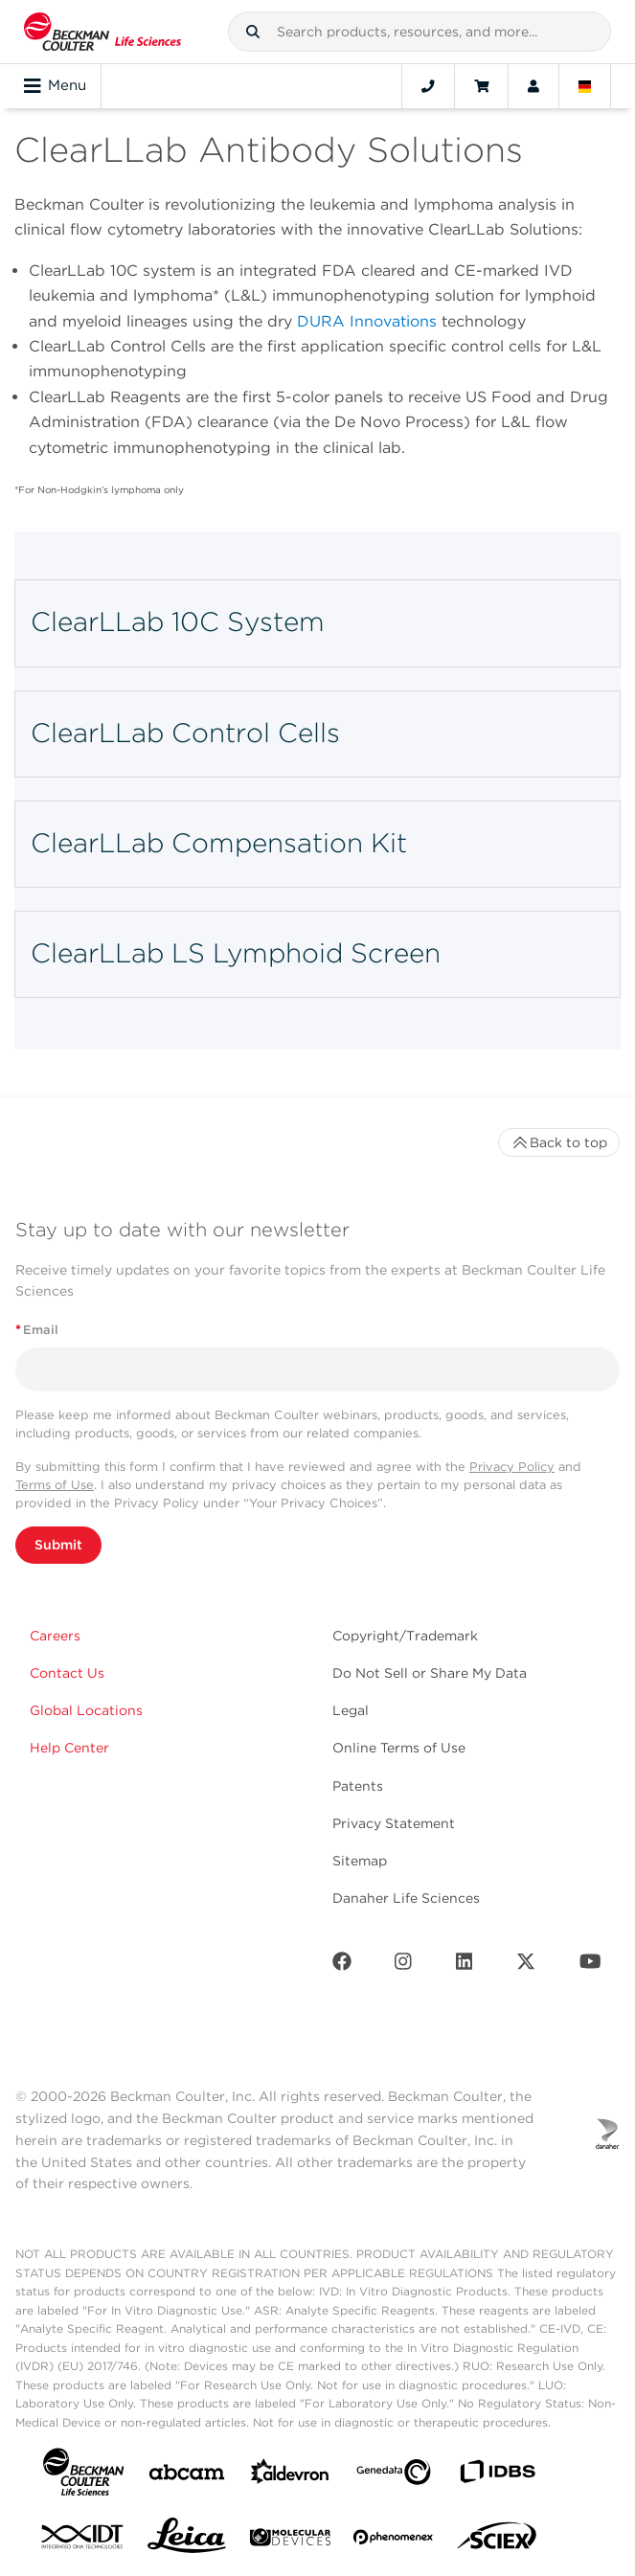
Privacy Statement (393, 1823)
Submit (58, 1544)
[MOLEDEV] (290, 2541)
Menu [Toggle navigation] (55, 86)
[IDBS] (497, 2476)
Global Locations (86, 1710)
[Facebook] (342, 1965)
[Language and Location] (585, 86)
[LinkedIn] (464, 1965)
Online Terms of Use (398, 1747)
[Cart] (481, 86)
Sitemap (359, 1860)
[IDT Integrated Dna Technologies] (83, 2540)
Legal (350, 1710)
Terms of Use (54, 1485)
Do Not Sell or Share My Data (429, 1673)
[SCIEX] (497, 2541)
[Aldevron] (290, 2476)
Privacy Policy (512, 1466)
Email (36, 1330)
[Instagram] (403, 1965)
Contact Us (67, 1673)
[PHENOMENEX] (394, 2540)
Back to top (558, 1142)
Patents (357, 1786)
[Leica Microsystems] (187, 2540)
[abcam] (187, 2476)
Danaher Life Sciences (406, 1898)
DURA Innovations (367, 321)
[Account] (533, 86)
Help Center (69, 1747)
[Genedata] (394, 2476)
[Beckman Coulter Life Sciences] (102, 31)
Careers (55, 1635)
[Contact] (428, 86)
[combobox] (419, 31)
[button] (253, 31)
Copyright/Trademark (405, 1635)
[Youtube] (590, 1965)
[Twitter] (525, 1965)
